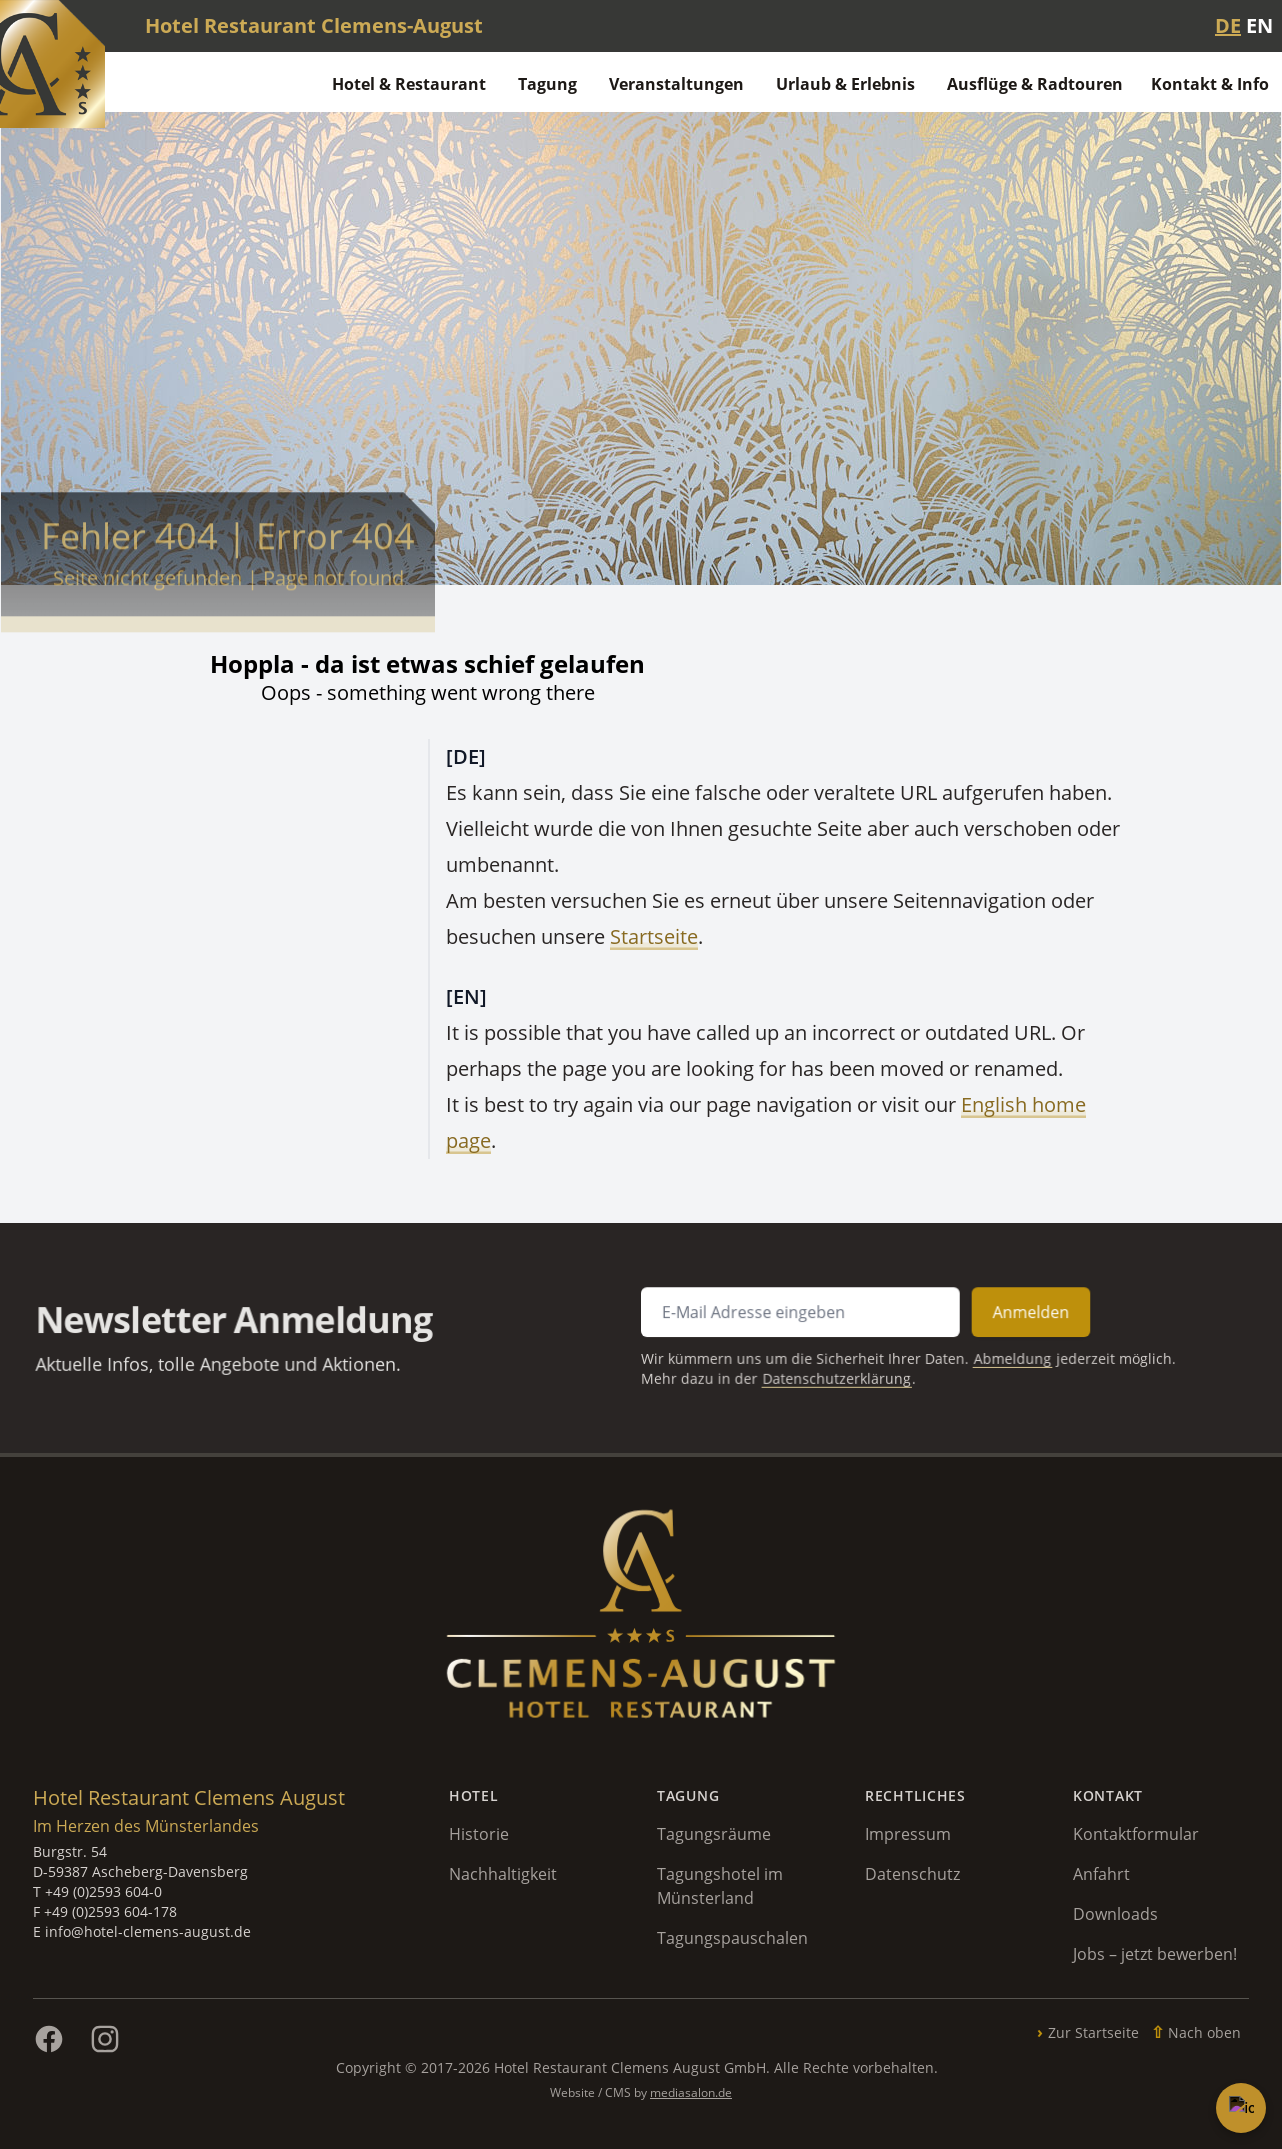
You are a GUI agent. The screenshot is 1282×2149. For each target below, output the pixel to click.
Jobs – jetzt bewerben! (1155, 1954)
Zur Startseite (1093, 2032)
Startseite (654, 936)
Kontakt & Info (1210, 84)
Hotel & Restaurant (409, 84)
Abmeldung (978, 1356)
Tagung (547, 84)
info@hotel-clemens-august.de (148, 1931)
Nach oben (1204, 2032)
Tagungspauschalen (732, 1938)
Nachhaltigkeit (503, 1874)
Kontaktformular (1136, 1834)
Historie (479, 1834)
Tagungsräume (714, 1834)
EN (1259, 25)
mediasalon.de (691, 2092)
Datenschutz (912, 1874)
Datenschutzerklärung (818, 1374)
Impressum (908, 1834)
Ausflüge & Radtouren (1035, 84)
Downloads (1115, 1914)
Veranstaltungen (676, 84)
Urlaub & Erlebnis (845, 84)
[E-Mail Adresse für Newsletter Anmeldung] (785, 1314)
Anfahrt (1101, 1874)
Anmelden (995, 1314)
